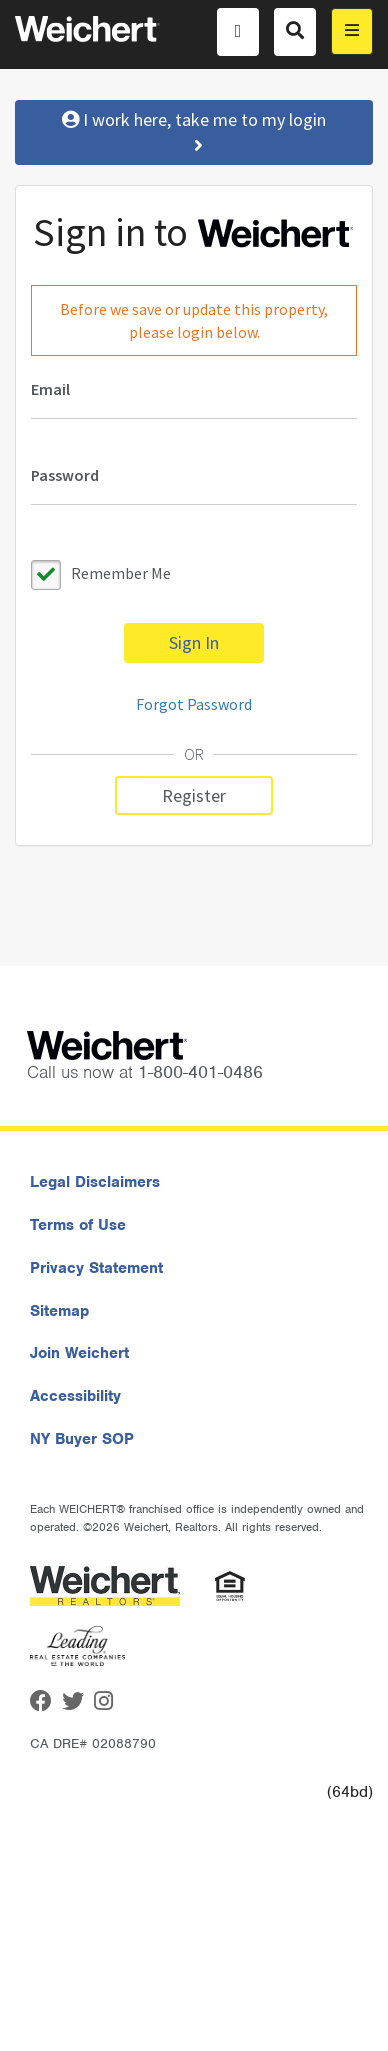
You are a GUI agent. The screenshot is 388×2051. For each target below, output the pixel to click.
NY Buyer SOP (82, 1439)
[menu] (352, 31)
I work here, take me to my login (194, 132)
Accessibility (75, 1396)
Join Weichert (79, 1353)
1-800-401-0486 (200, 1072)
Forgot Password (194, 704)
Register (194, 795)
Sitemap (59, 1311)
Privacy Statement (96, 1268)
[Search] (295, 32)
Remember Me (121, 573)
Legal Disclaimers (95, 1182)
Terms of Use (78, 1225)
